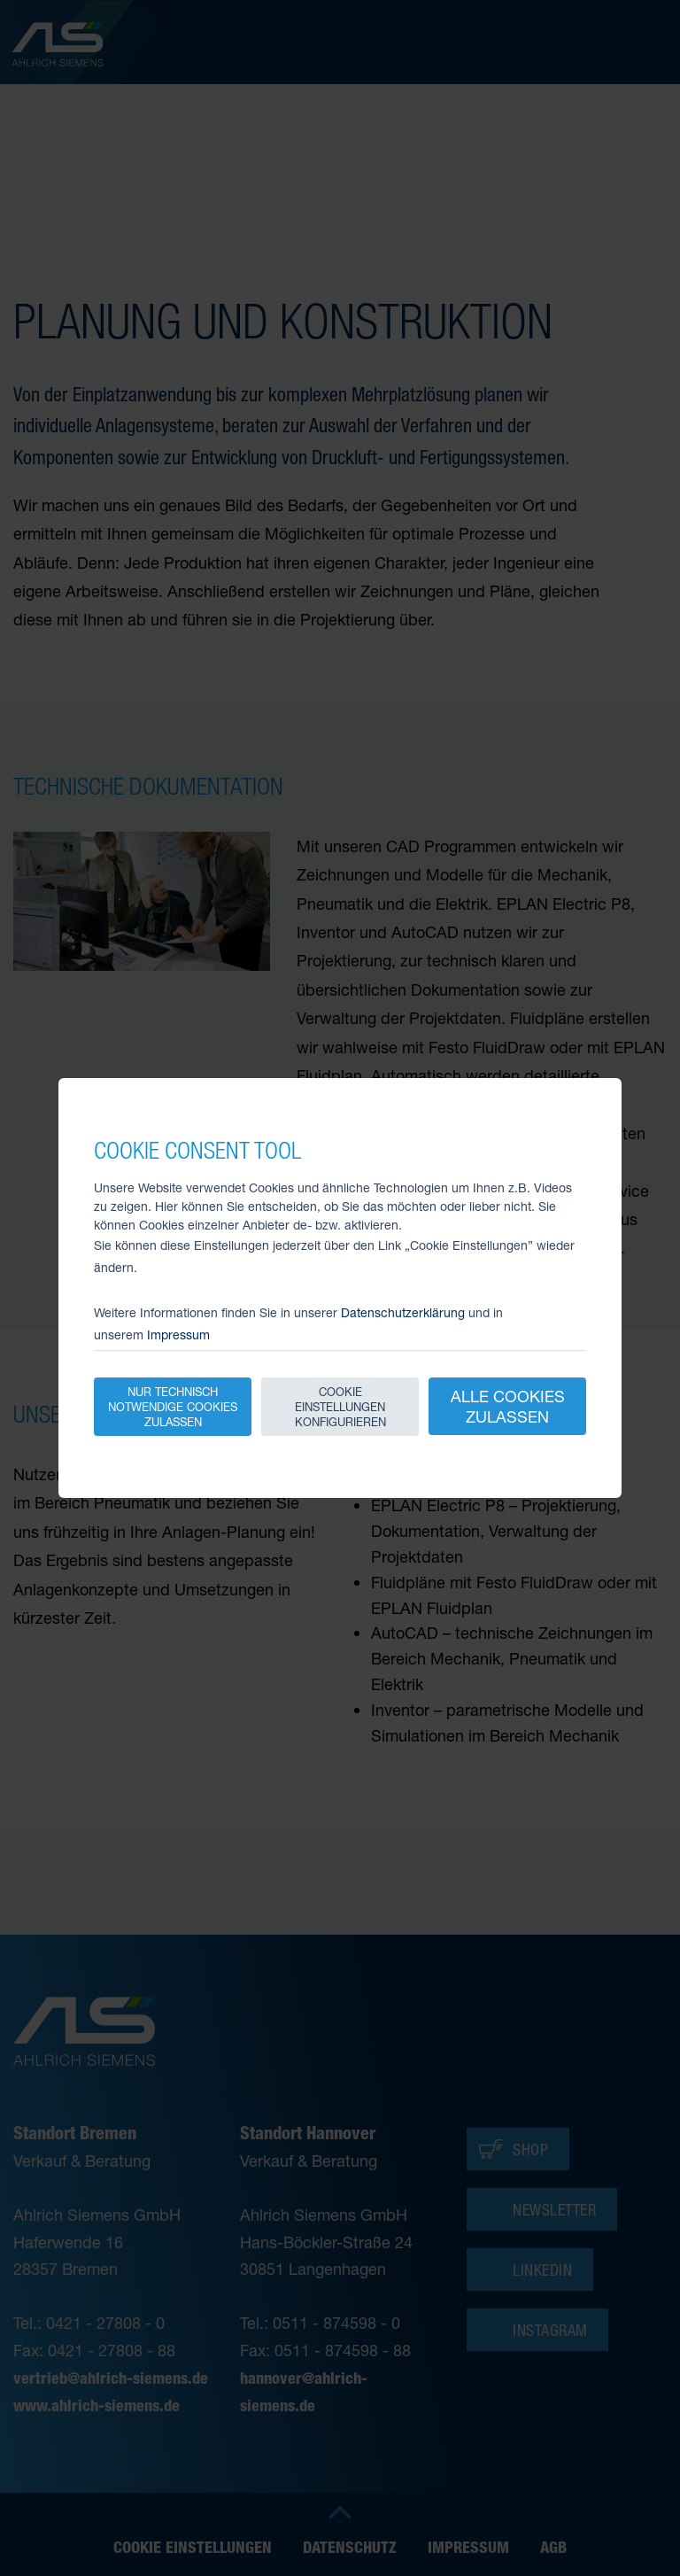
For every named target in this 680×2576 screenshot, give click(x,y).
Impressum (178, 1334)
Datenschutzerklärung (403, 1312)
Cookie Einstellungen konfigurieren (340, 1407)
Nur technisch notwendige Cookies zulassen (172, 1407)
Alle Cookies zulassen (508, 1406)
